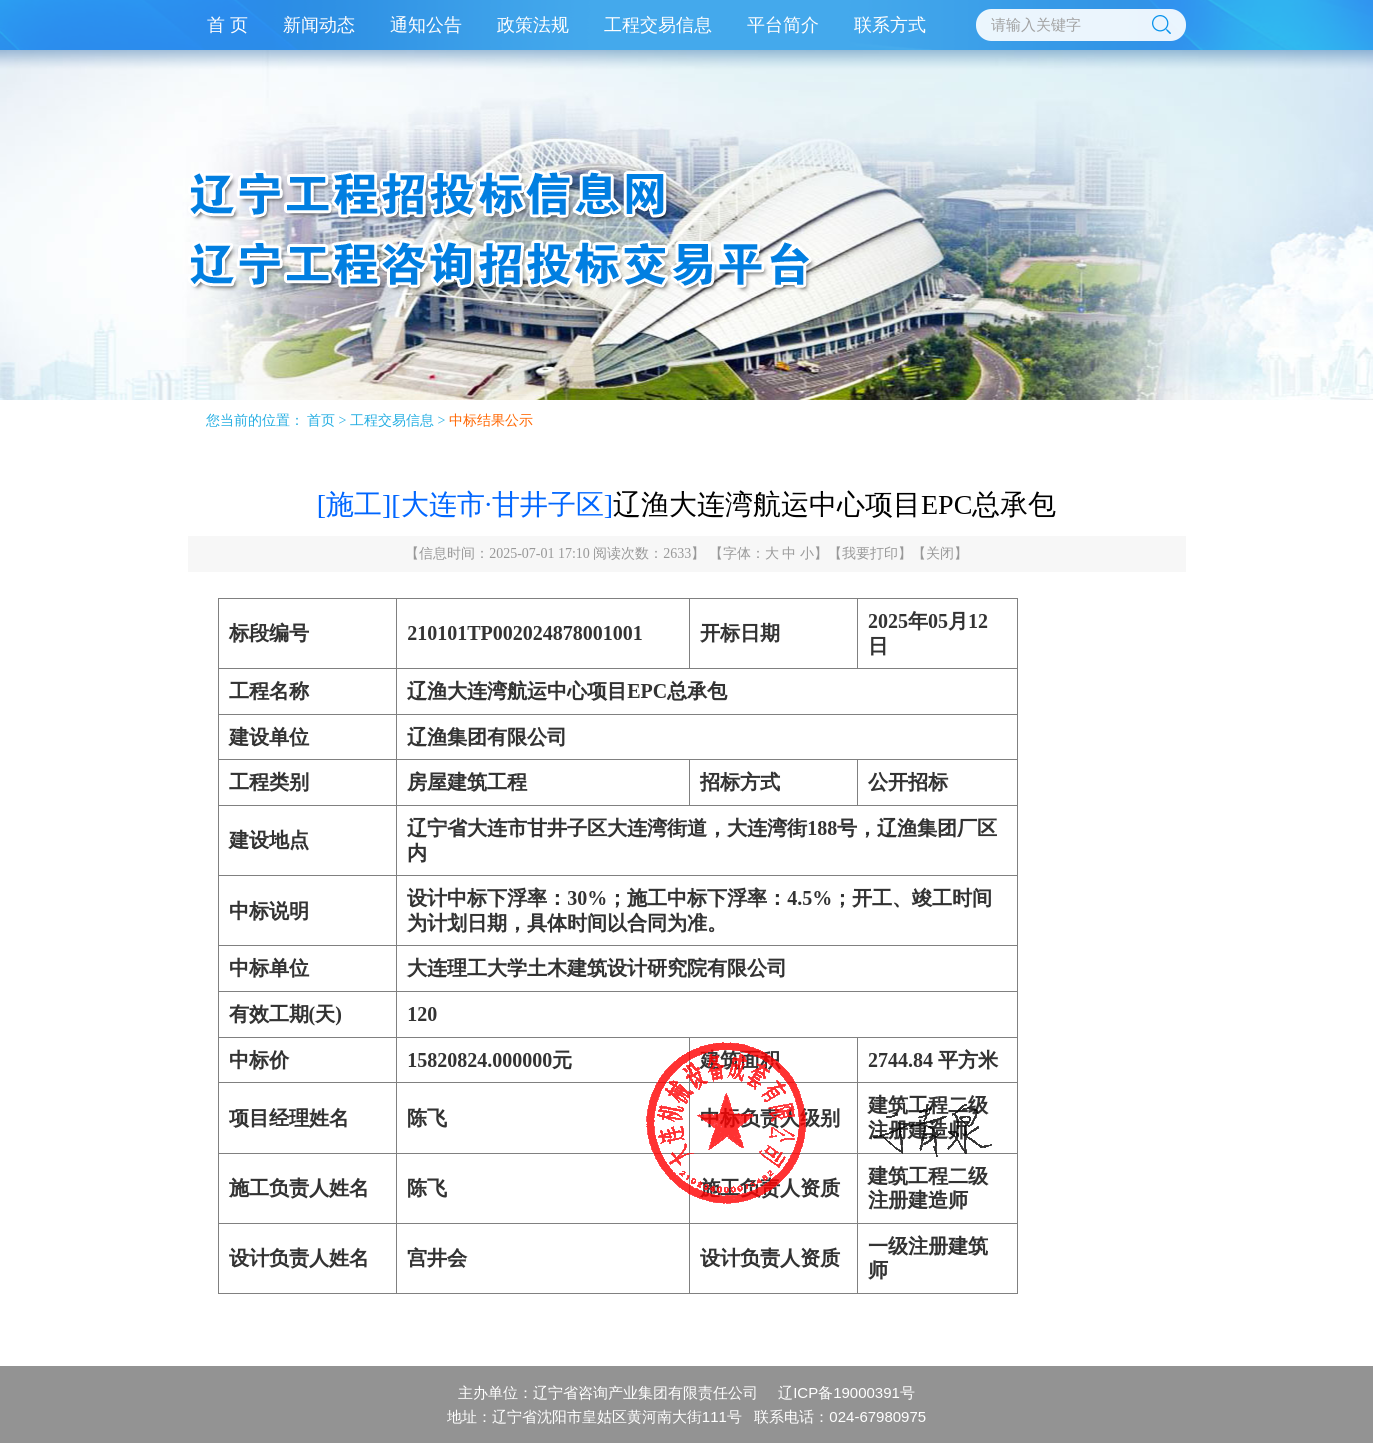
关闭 (940, 553)
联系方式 (890, 25)
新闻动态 (319, 25)
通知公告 (426, 25)
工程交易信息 (658, 25)
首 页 (227, 25)
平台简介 (783, 25)
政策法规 (533, 25)
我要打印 (870, 553)
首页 (321, 420)
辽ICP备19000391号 (846, 1392)
